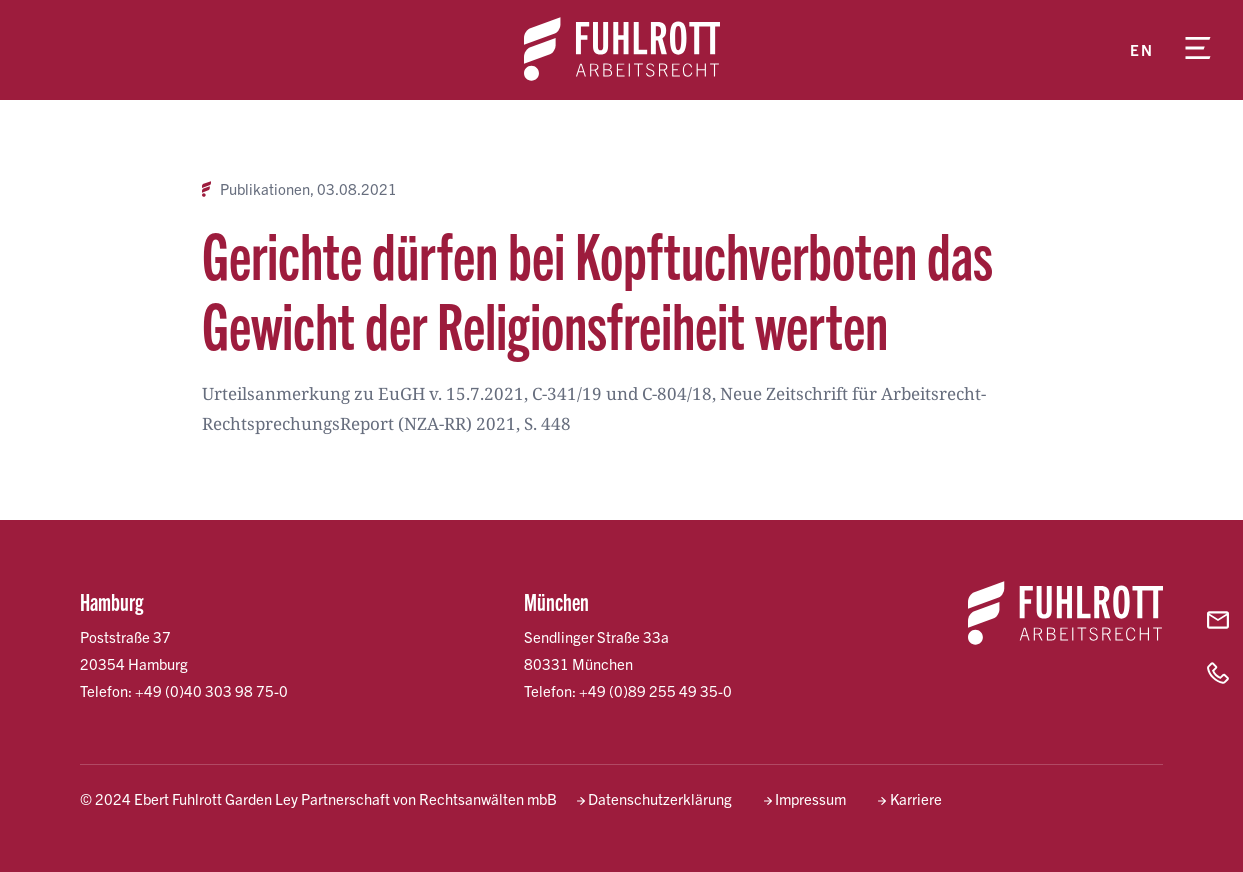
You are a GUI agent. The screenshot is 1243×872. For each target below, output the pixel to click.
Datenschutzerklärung (660, 798)
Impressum (810, 798)
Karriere (916, 798)
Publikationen (265, 189)
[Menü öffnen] (1198, 50)
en (1141, 49)
